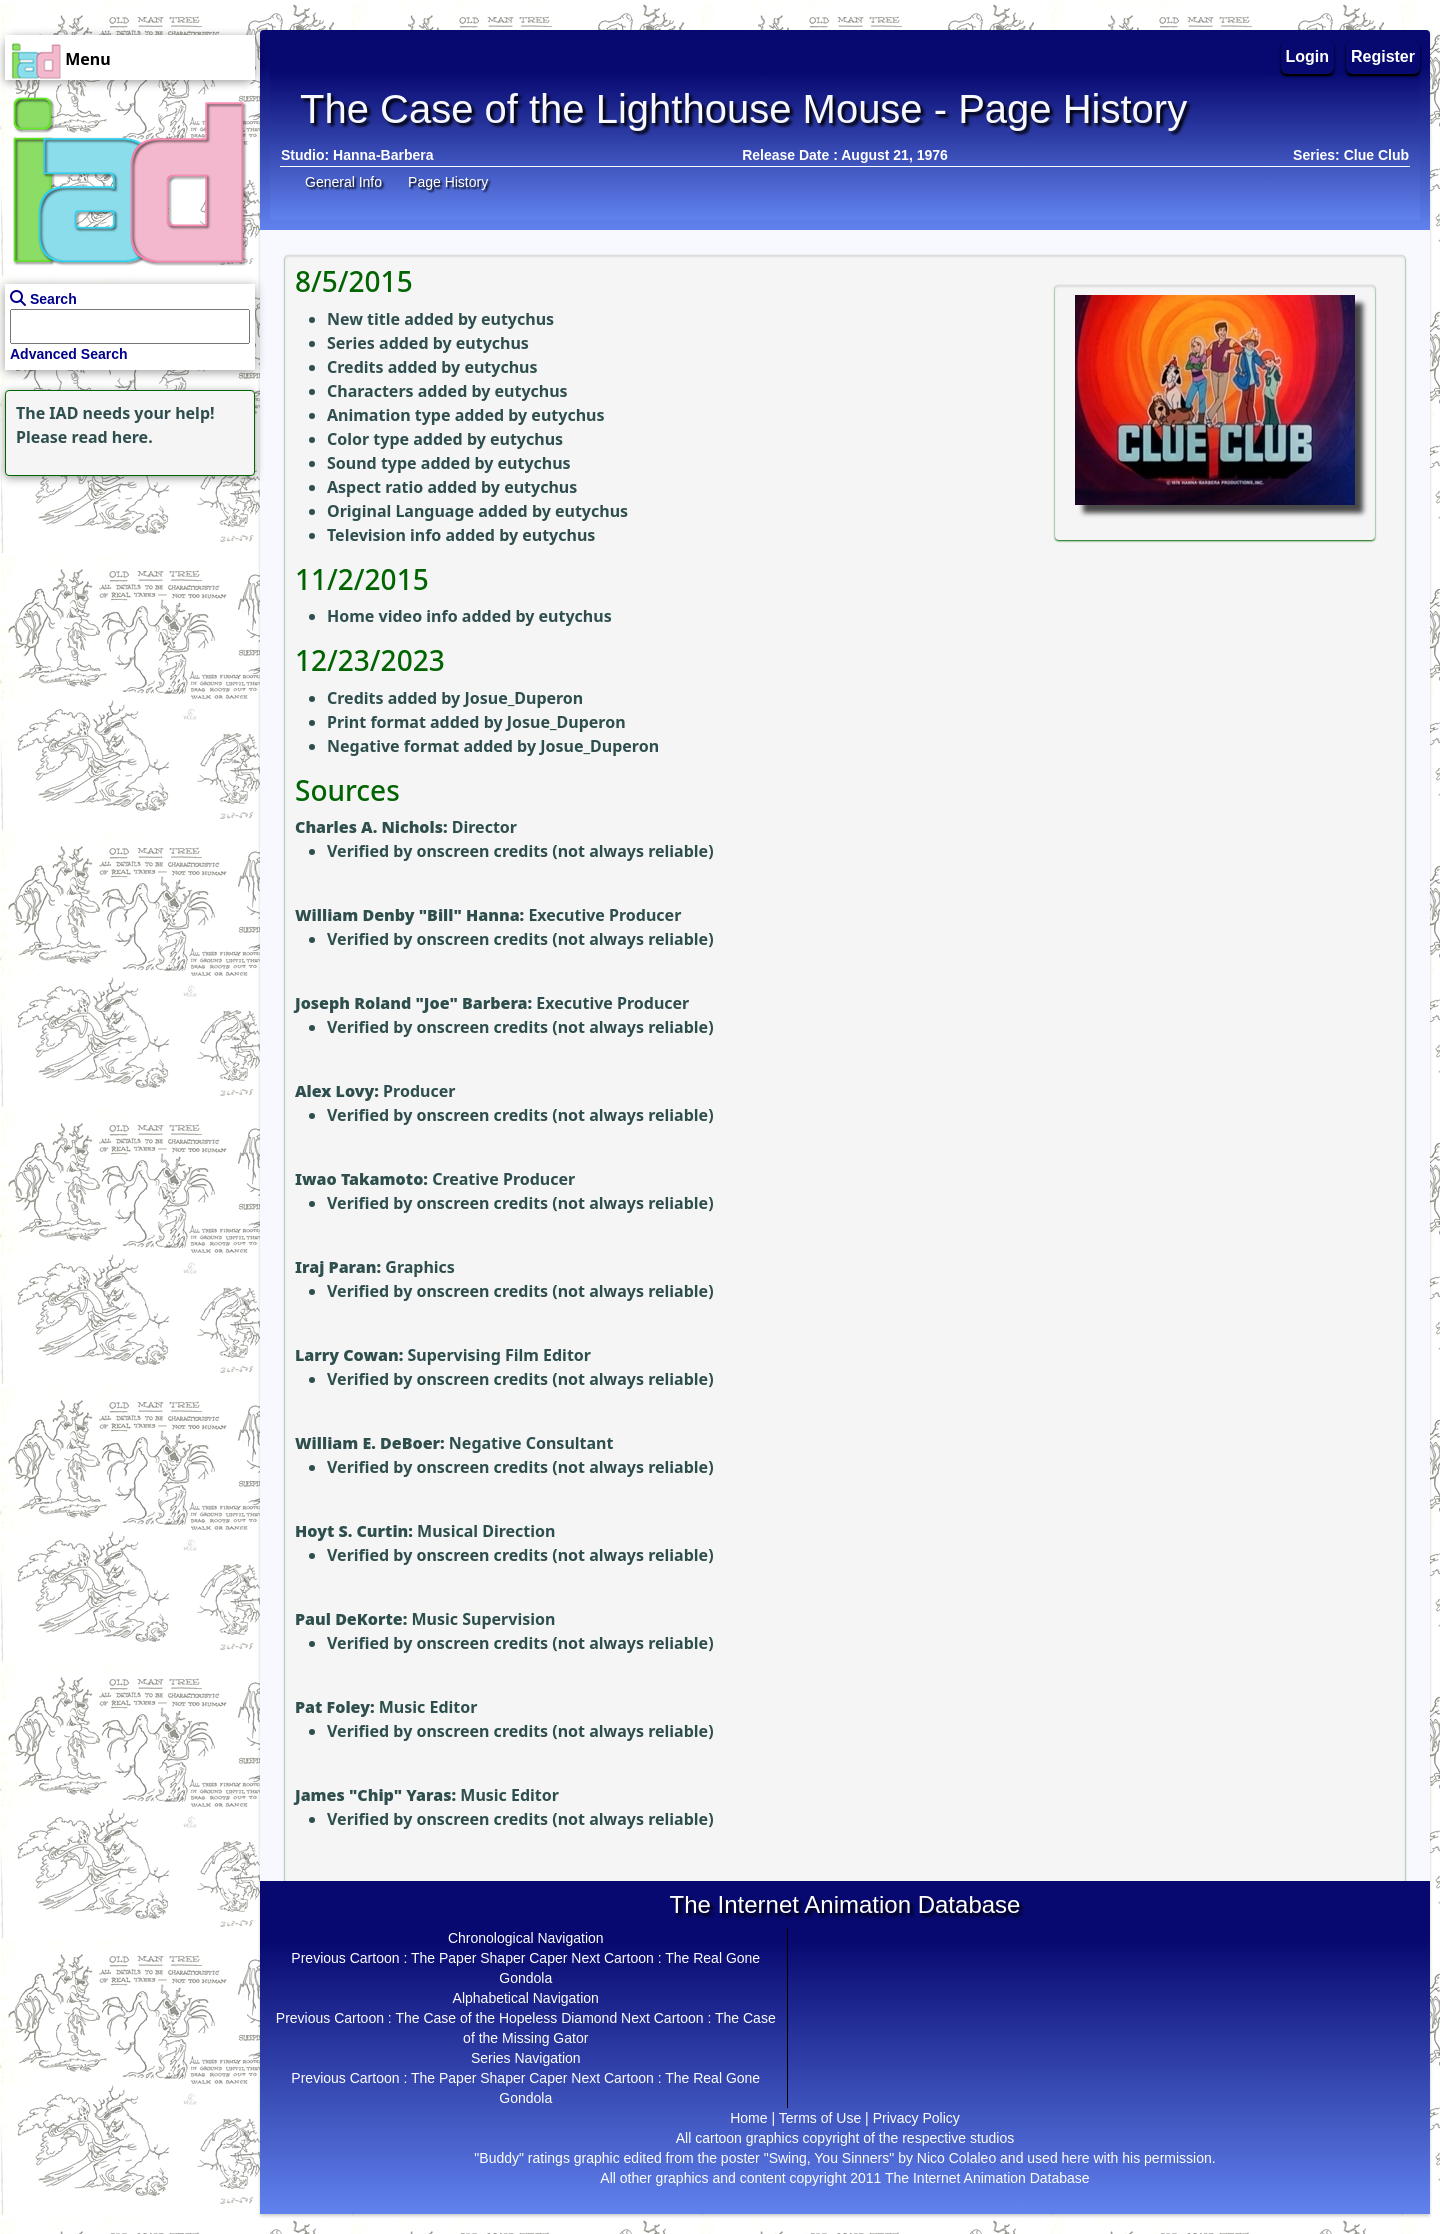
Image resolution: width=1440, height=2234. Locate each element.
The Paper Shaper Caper (489, 1958)
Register (1383, 56)
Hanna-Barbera (383, 155)
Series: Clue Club (1351, 155)
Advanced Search (69, 354)
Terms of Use (820, 2118)
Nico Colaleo (956, 2158)
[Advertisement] (125, 606)
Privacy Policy (916, 2118)
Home (748, 2118)
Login (1308, 56)
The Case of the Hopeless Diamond (506, 2018)
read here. (112, 437)
